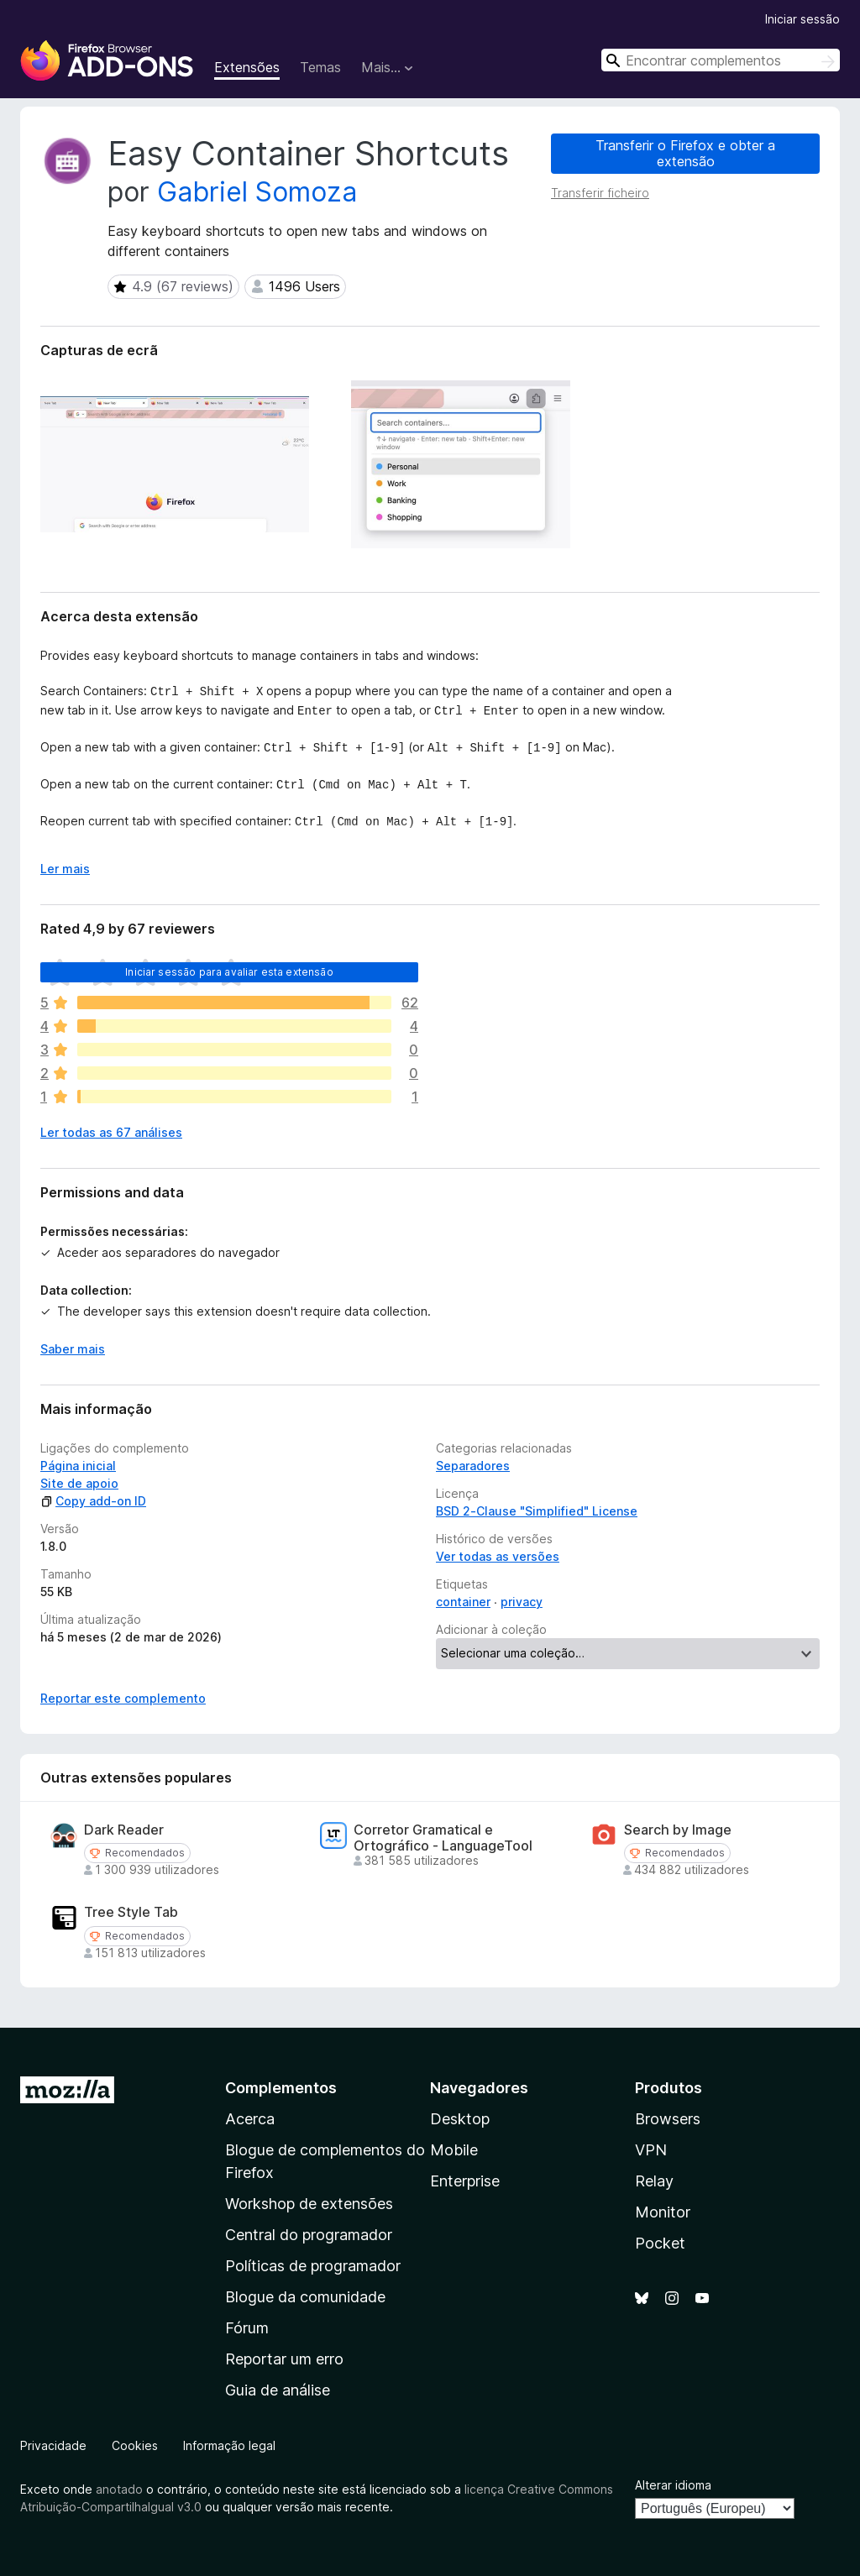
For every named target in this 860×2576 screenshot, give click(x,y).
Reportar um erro (284, 2359)
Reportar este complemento (123, 1698)
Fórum (247, 2328)
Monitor (662, 2212)
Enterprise (465, 2181)
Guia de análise (277, 2390)
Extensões (247, 67)
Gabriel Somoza (257, 191)
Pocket (660, 2243)
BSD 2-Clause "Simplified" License (536, 1511)
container (463, 1601)
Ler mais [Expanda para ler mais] (65, 868)
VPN (651, 2150)
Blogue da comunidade (305, 2297)
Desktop (460, 2119)
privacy (522, 1601)
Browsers (667, 2119)
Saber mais (72, 1349)
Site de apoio (79, 1483)
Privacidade (53, 2445)
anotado (119, 2489)
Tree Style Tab (131, 1912)
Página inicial (78, 1465)
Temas (320, 67)
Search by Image (678, 1830)
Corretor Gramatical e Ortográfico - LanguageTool (443, 1838)
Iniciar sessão (802, 19)
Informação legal (229, 2445)
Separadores (473, 1465)
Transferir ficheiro (600, 193)
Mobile (454, 2150)
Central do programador (308, 2235)
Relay (654, 2181)
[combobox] (720, 60)
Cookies (135, 2445)
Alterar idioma (673, 2485)
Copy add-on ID (93, 1501)
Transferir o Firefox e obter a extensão (685, 153)
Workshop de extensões (309, 2203)
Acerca (250, 2119)
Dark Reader (124, 1830)
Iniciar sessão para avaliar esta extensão (229, 972)
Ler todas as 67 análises (111, 1132)
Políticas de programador (313, 2266)
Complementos (281, 2088)
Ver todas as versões (497, 1556)
